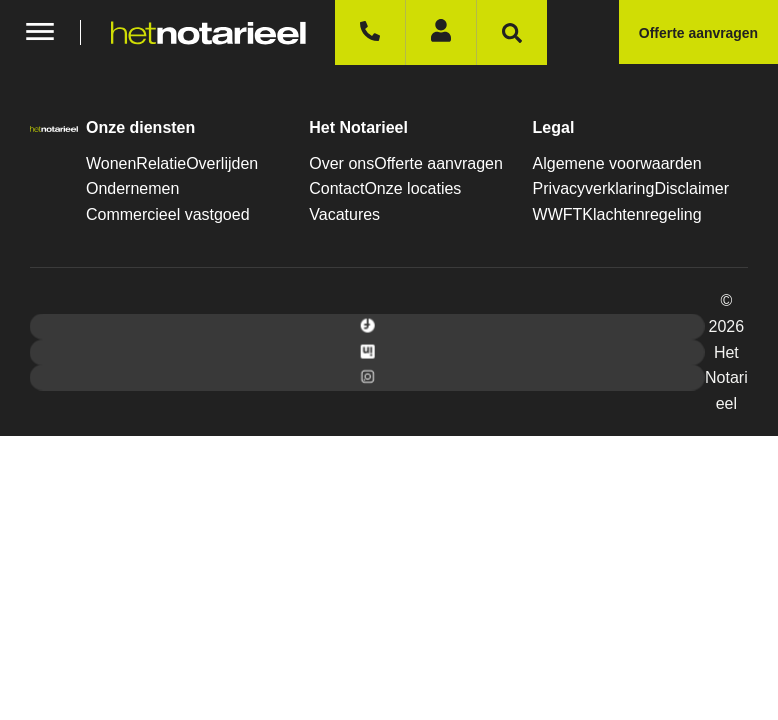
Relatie (161, 163)
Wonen (111, 163)
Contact (336, 188)
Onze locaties (412, 188)
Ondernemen (132, 188)
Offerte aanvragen (438, 163)
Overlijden (222, 163)
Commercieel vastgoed (168, 214)
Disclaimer (691, 188)
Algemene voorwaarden (617, 163)
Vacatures (344, 214)
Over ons (341, 163)
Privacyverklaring (594, 188)
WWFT (558, 214)
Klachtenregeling (641, 214)
